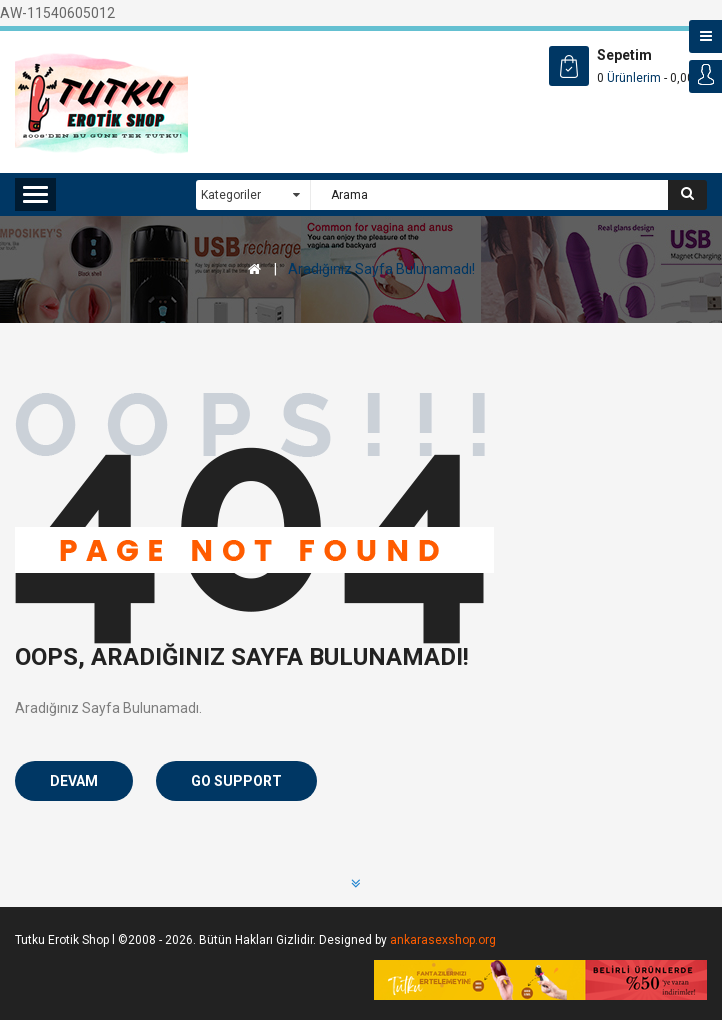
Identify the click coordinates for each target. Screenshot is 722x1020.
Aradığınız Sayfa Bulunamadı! (381, 269)
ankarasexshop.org (443, 940)
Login (705, 76)
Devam (74, 781)
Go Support (236, 781)
